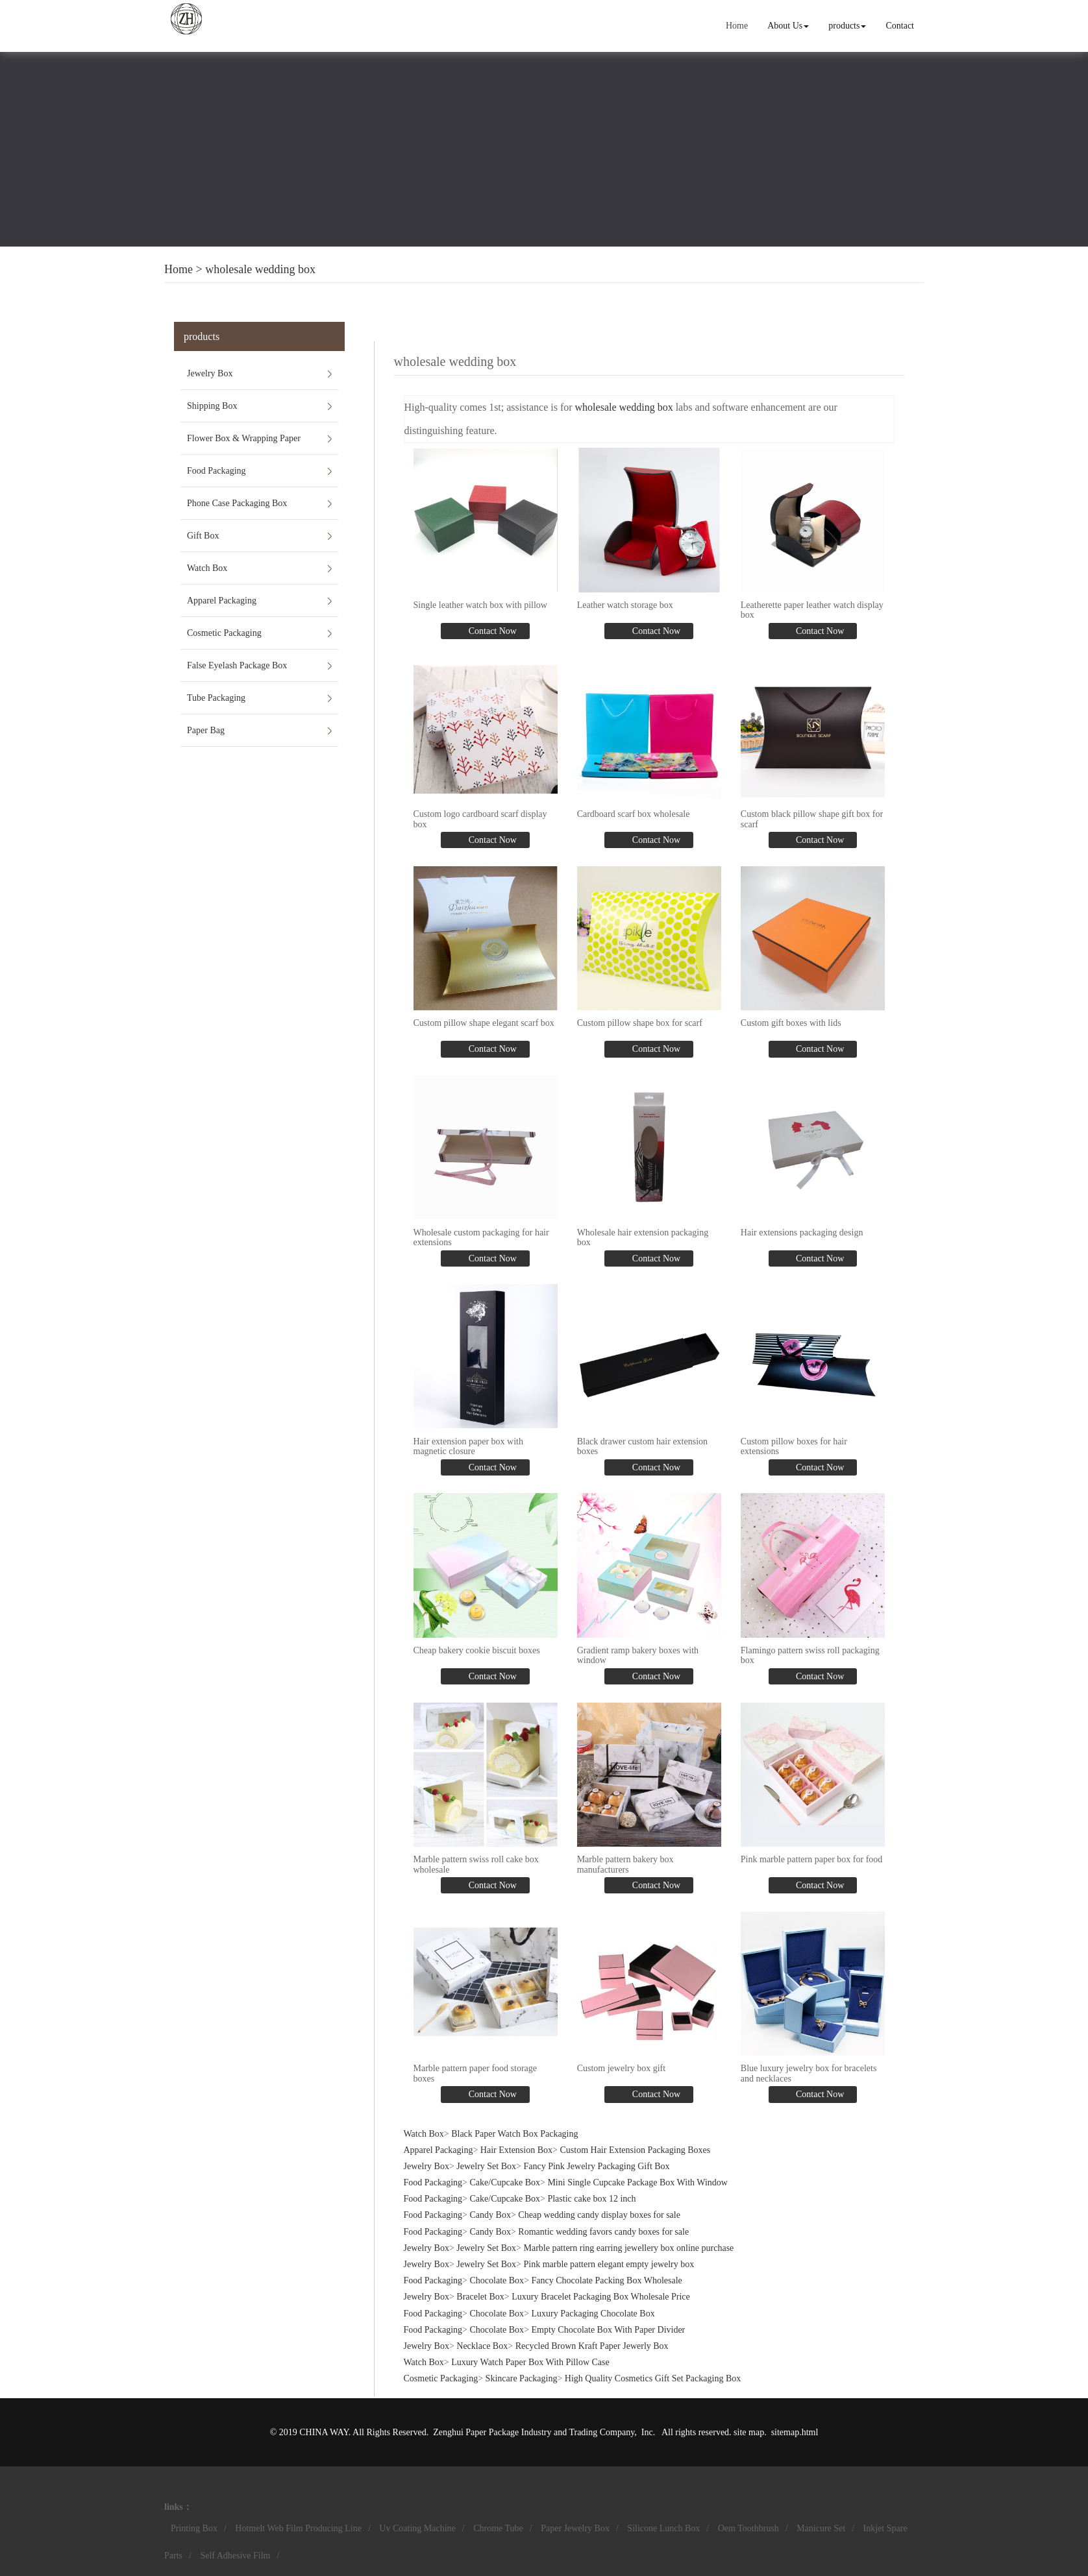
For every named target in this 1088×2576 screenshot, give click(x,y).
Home (737, 25)
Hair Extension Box (516, 2150)
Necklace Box (482, 2346)
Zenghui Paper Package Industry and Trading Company (533, 2432)
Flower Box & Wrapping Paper (244, 438)
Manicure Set (821, 2528)
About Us (788, 25)
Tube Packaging (216, 698)
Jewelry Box (209, 373)
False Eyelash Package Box (237, 665)
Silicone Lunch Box (663, 2528)
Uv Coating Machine (417, 2528)
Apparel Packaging (221, 600)
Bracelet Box (480, 2297)
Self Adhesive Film (235, 2555)
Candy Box (490, 2215)
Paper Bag (206, 730)
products (847, 25)
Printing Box (194, 2528)
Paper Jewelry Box (575, 2528)
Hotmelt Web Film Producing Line (298, 2528)
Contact (899, 25)
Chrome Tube (498, 2528)
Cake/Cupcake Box (505, 2182)
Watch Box (207, 568)
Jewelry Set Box (486, 2166)
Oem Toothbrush (748, 2528)
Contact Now (491, 631)
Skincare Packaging (522, 2378)
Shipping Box (212, 406)
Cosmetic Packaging (224, 633)
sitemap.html (795, 2432)
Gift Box (203, 536)
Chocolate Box (497, 2280)
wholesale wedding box (260, 269)
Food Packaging (216, 471)
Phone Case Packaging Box (237, 503)
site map (749, 2432)
